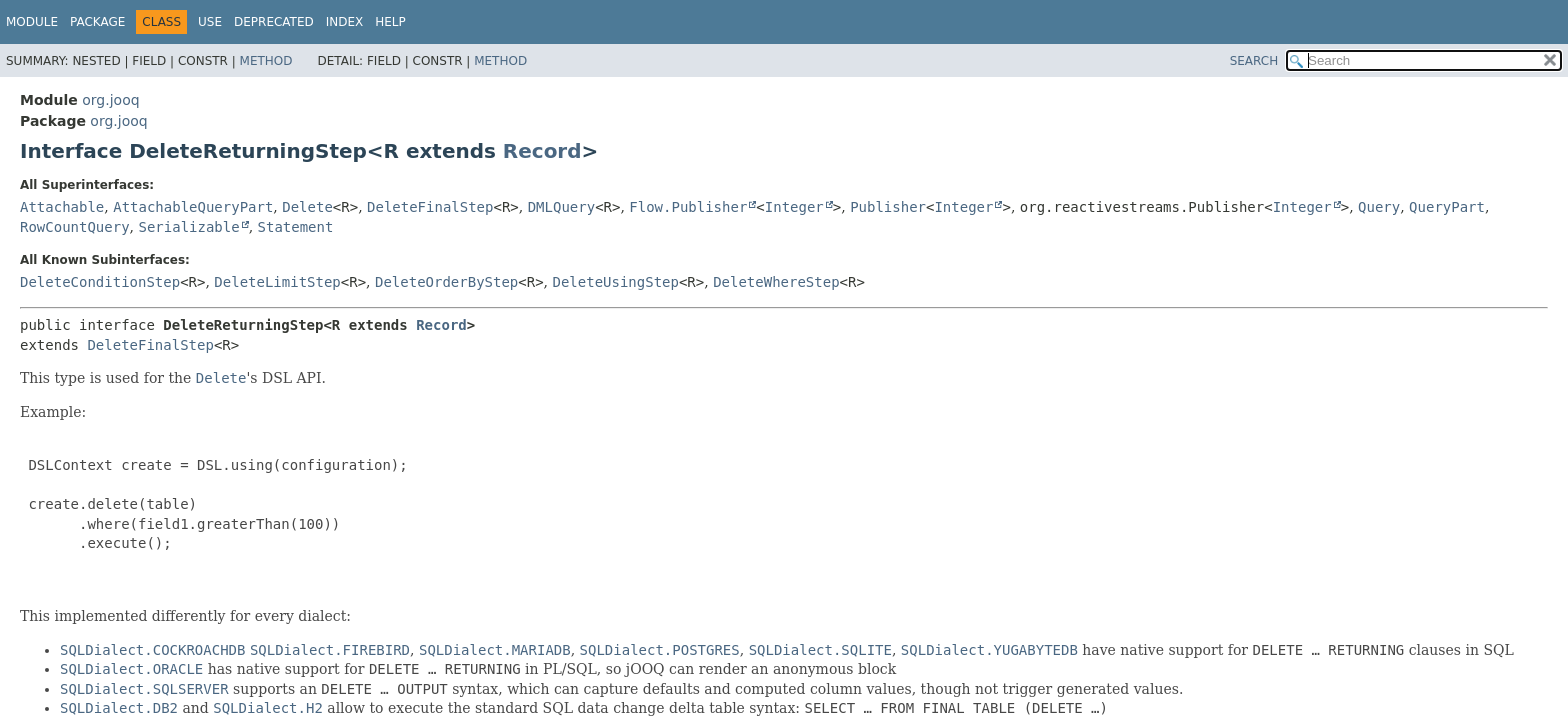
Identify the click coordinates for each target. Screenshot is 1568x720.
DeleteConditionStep (100, 282)
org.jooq (110, 100)
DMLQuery (561, 207)
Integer (794, 207)
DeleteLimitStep (277, 282)
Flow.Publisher (688, 207)
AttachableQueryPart (193, 207)
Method (266, 61)
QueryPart (1447, 207)
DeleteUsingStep (616, 282)
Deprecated (274, 22)
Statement (296, 227)
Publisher (888, 207)
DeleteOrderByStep (446, 282)
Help (390, 22)
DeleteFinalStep (430, 207)
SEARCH (1254, 61)
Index (345, 22)
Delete (307, 207)
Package (97, 22)
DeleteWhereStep (776, 282)
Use (210, 22)
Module (32, 22)
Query (1379, 207)
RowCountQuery (75, 227)
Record (542, 151)
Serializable (188, 227)
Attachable (62, 207)
